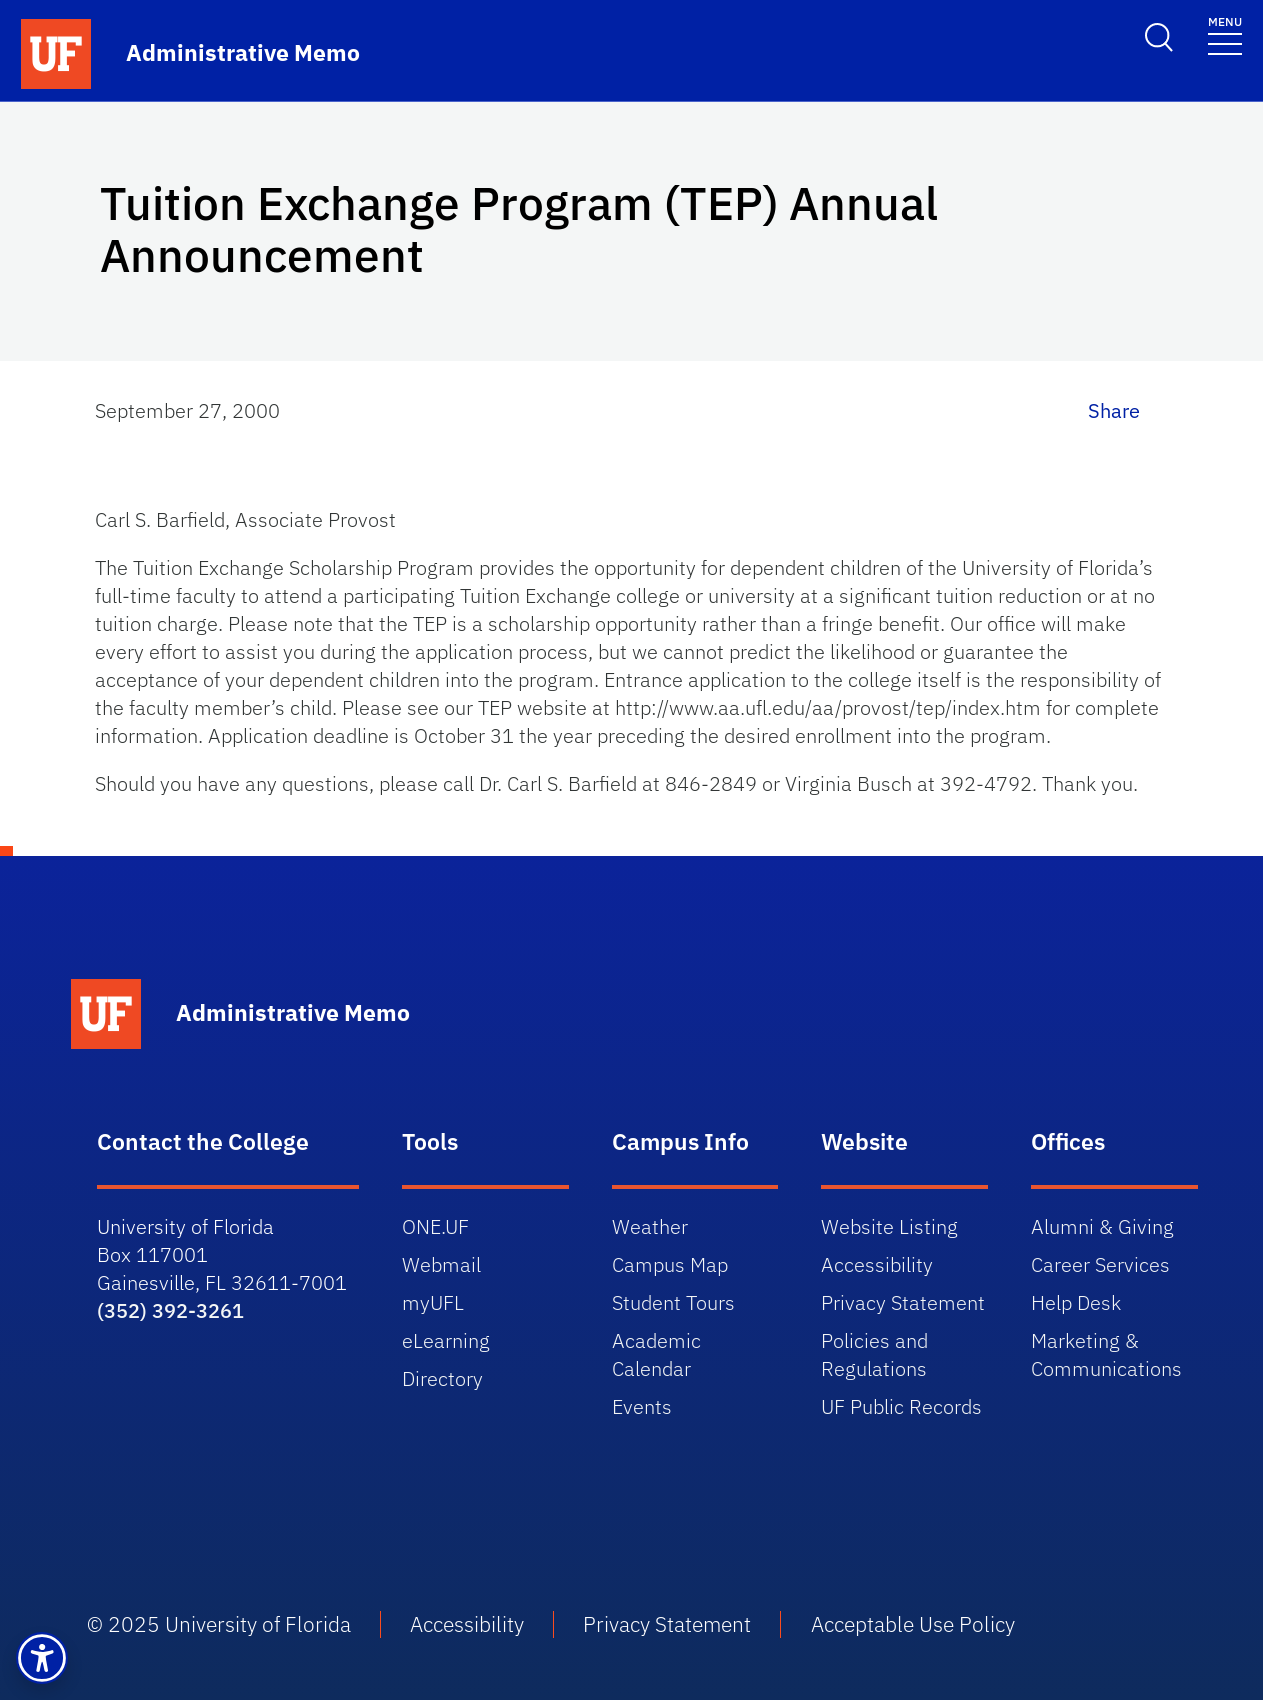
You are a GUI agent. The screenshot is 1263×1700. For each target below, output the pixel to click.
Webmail (441, 1264)
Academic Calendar (656, 1354)
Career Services (1100, 1264)
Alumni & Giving (1102, 1226)
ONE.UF (435, 1226)
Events (642, 1406)
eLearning (446, 1340)
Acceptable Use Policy (918, 1624)
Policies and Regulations (874, 1354)
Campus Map (670, 1264)
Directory (442, 1378)
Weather (650, 1226)
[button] (42, 1658)
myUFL (433, 1302)
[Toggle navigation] (1225, 34)
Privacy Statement (903, 1302)
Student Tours (673, 1302)
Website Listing (889, 1226)
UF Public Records (901, 1406)
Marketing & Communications (1106, 1354)
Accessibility (877, 1264)
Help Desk (1076, 1302)
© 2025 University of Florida (219, 1624)
